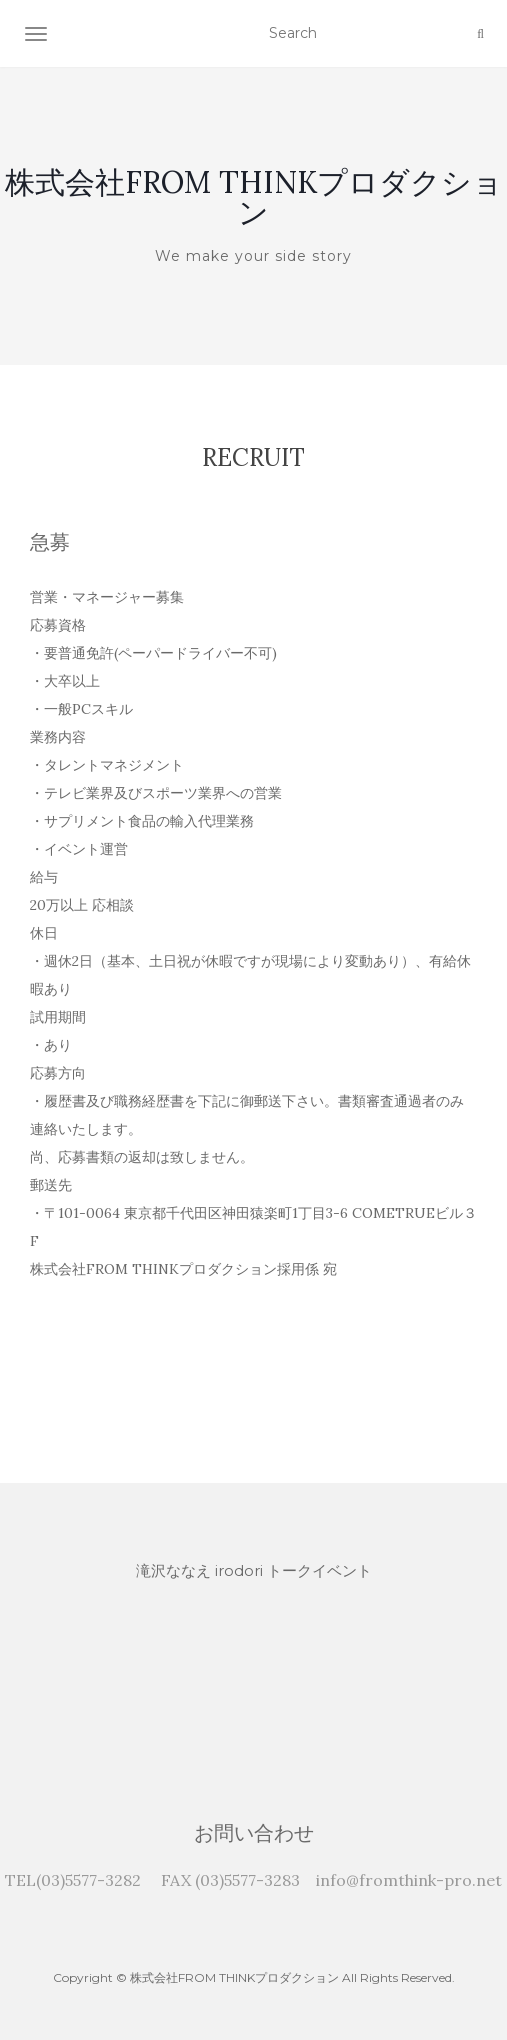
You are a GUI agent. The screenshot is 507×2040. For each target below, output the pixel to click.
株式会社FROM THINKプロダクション (254, 197)
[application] (253, 1676)
